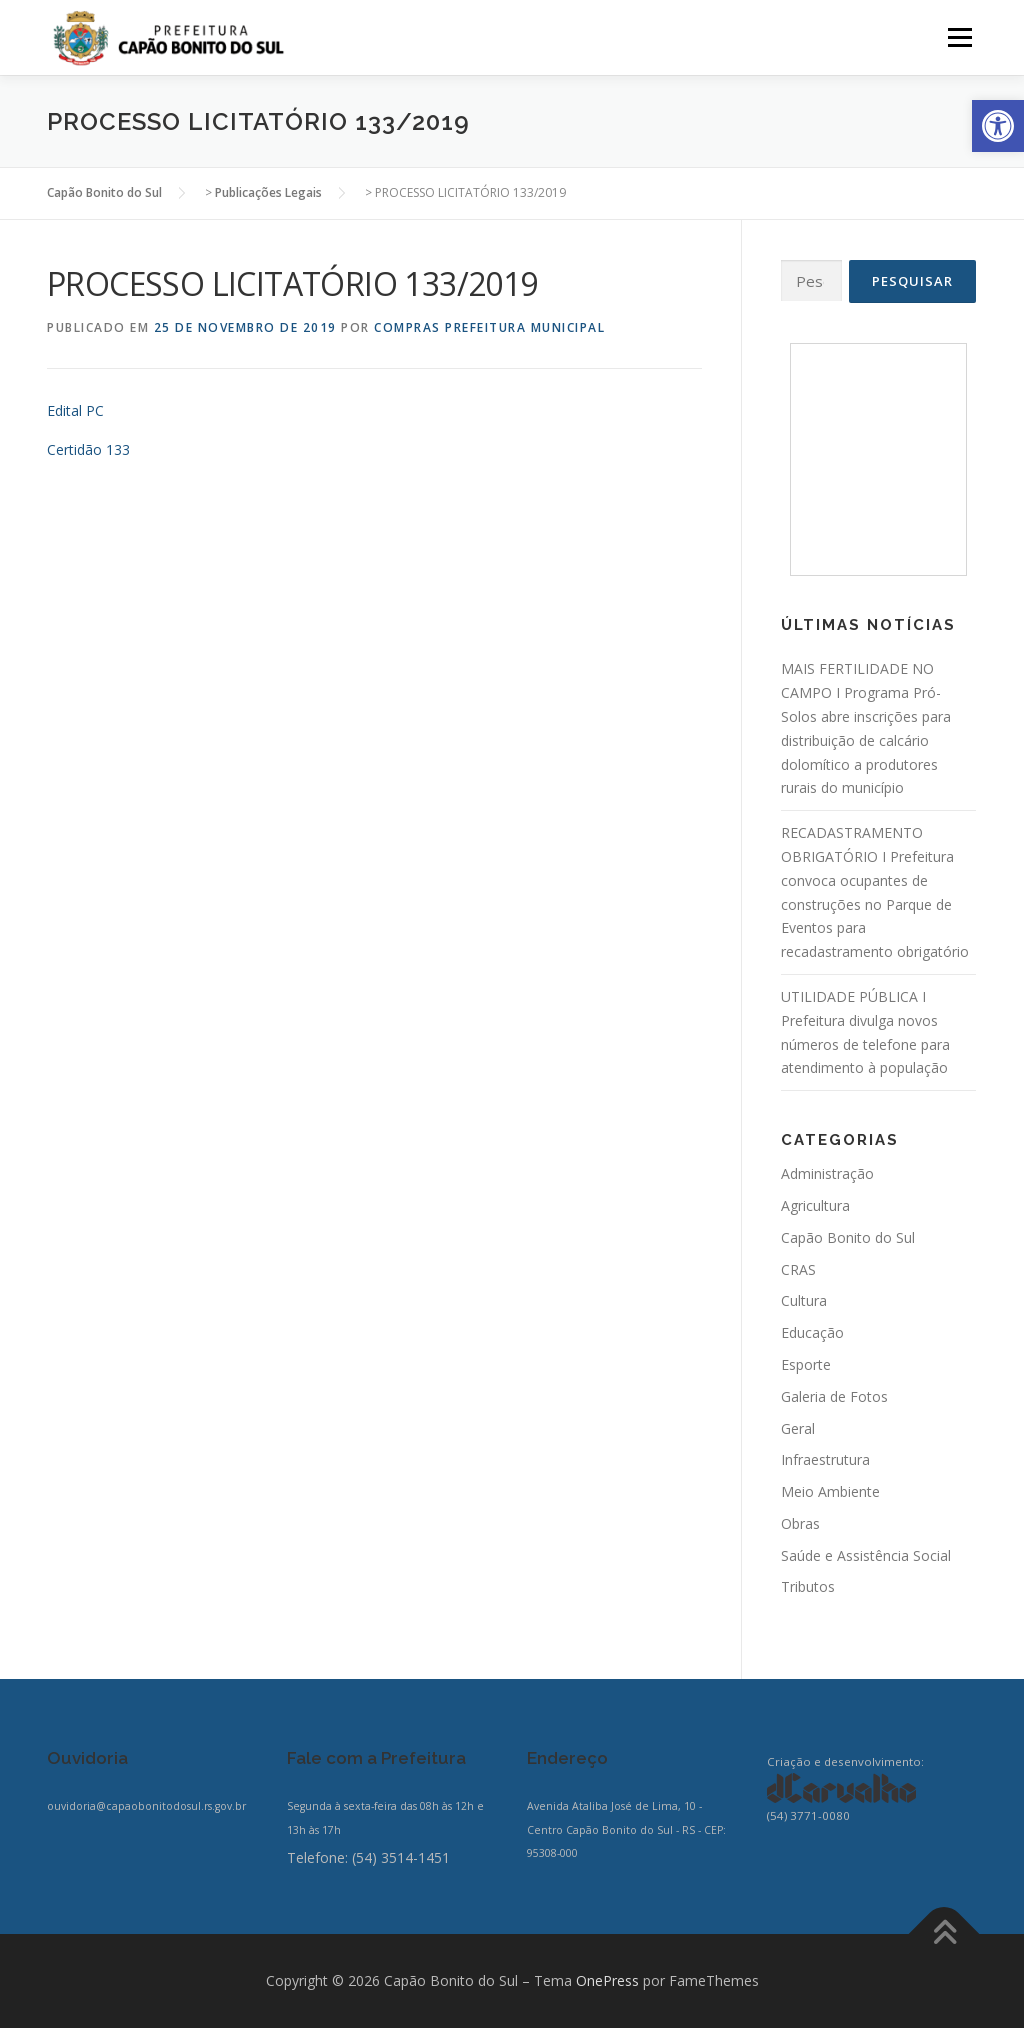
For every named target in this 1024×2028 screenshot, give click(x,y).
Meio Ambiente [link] (830, 1491)
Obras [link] (800, 1523)
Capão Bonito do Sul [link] (848, 1237)
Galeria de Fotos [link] (834, 1396)
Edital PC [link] (75, 410)
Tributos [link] (808, 1586)
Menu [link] (959, 37)
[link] (998, 126)
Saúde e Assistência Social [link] (866, 1555)
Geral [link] (798, 1428)
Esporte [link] (806, 1364)
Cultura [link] (804, 1300)
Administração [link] (827, 1173)
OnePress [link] (607, 1980)
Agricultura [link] (815, 1205)
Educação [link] (812, 1332)
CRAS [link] (798, 1269)
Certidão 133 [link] (88, 449)
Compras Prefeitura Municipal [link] (489, 327)
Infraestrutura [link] (825, 1459)
